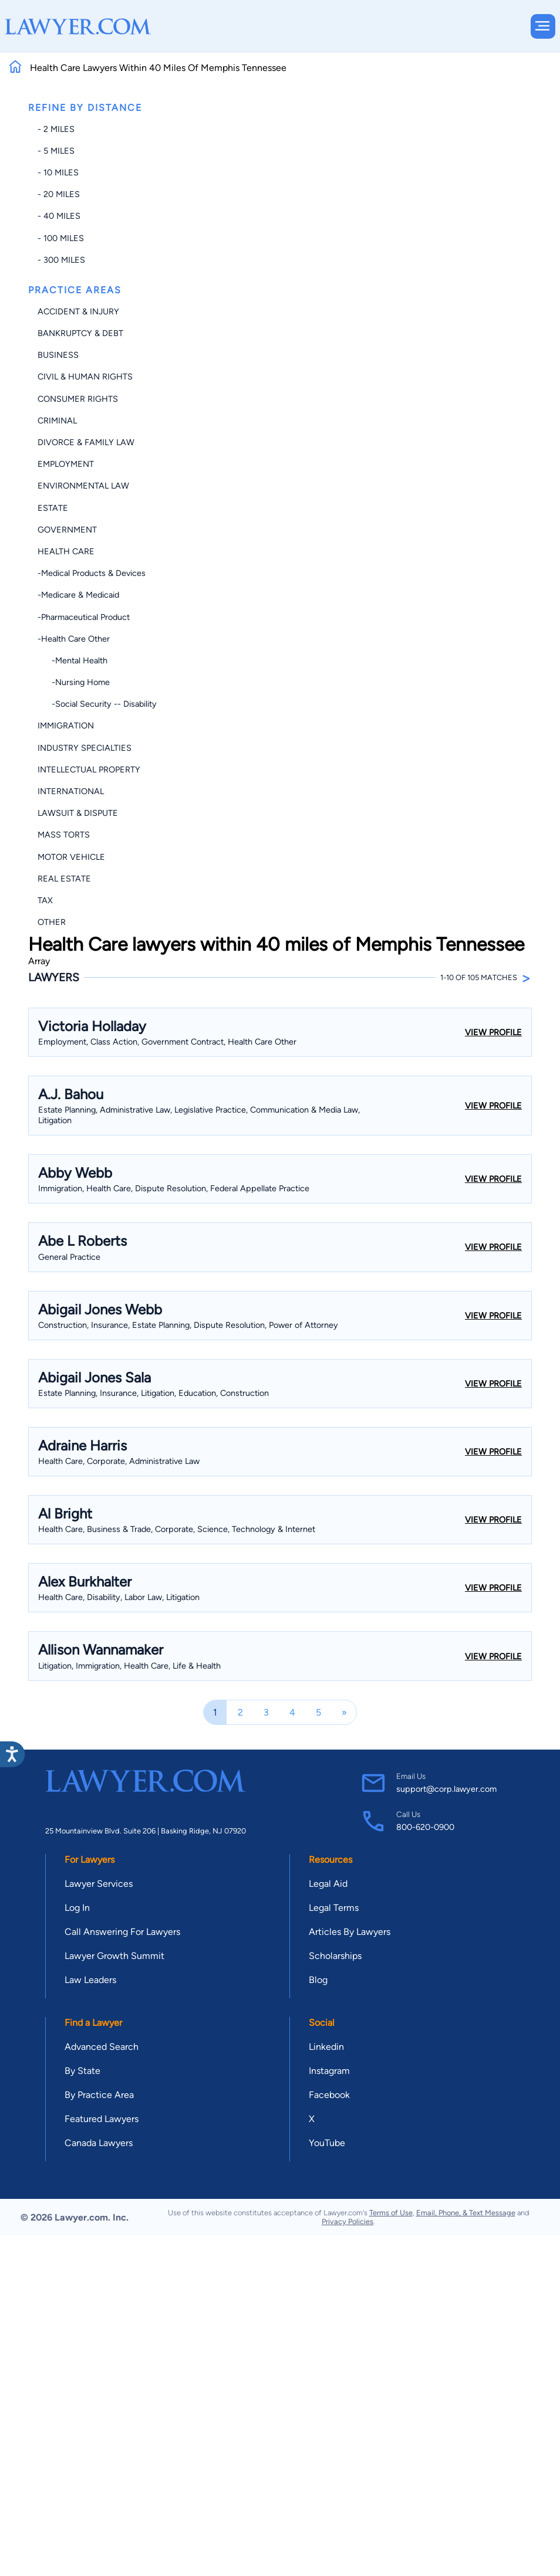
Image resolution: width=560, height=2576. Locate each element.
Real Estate (64, 878)
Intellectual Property (89, 769)
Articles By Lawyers (349, 1931)
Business (58, 355)
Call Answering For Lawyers (122, 1931)
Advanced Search (102, 2046)
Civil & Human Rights (85, 376)
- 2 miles (56, 129)
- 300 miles (61, 260)
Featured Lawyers (102, 2118)
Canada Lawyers (99, 2142)
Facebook (329, 2094)
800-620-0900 (425, 1827)
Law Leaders (90, 1979)
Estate (53, 508)
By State (82, 2070)
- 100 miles (61, 238)
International (71, 791)
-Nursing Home (74, 682)
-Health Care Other (74, 638)
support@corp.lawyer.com (446, 1789)
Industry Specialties (84, 748)
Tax (45, 900)
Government (67, 529)
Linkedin (326, 2046)
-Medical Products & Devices (92, 573)
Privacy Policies (347, 2221)
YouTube (327, 2142)
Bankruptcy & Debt (80, 333)
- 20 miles (59, 194)
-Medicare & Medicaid (78, 594)
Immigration (66, 725)
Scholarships (335, 1955)
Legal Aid (328, 1883)
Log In (77, 1907)
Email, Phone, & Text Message (465, 2212)
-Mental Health (72, 660)
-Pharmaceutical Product (84, 617)
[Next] (344, 1712)
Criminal (57, 420)
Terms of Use (391, 2212)
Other (52, 922)
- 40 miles (59, 216)
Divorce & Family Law (86, 442)
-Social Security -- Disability (97, 704)
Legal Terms (334, 1907)
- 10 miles (58, 172)
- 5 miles (56, 150)
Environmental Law (83, 485)
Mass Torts (64, 834)
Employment (66, 464)
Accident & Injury (78, 311)
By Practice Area (99, 2094)
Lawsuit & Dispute (78, 813)
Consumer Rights (78, 399)
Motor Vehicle (71, 857)
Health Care (66, 551)
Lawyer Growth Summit (114, 1955)
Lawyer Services (99, 1883)
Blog (318, 1979)
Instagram (329, 2070)
